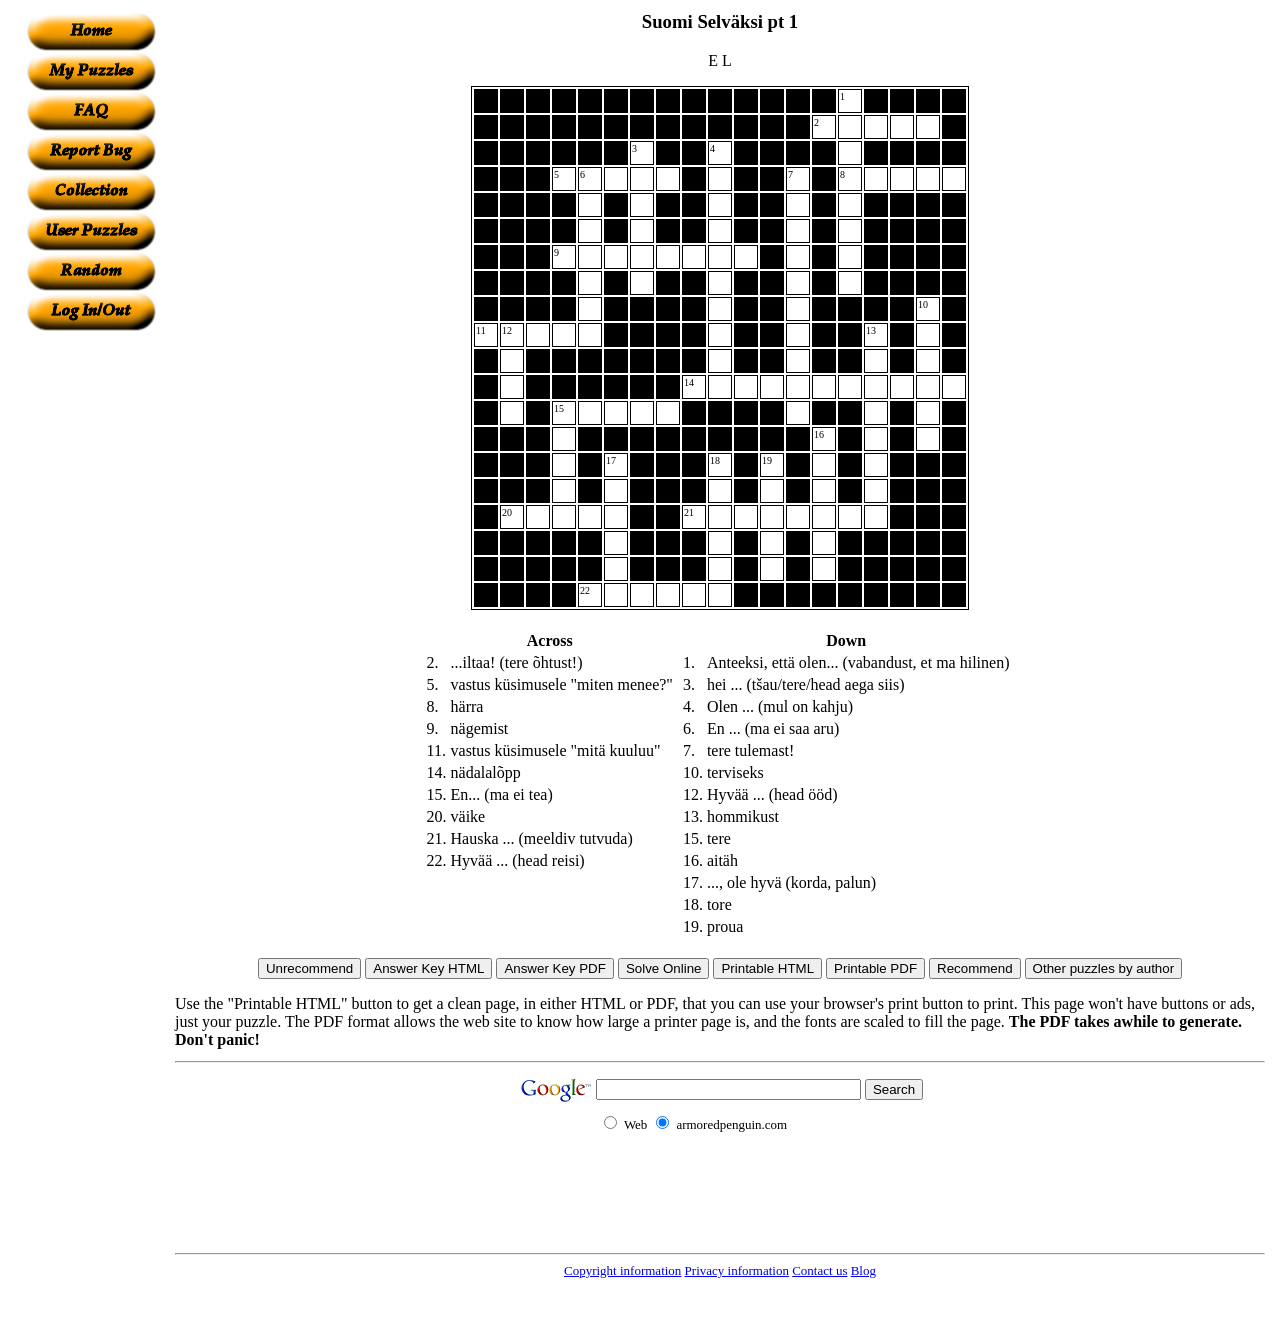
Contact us (819, 1270)
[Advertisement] (91, 631)
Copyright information (622, 1270)
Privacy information (737, 1270)
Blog (863, 1270)
